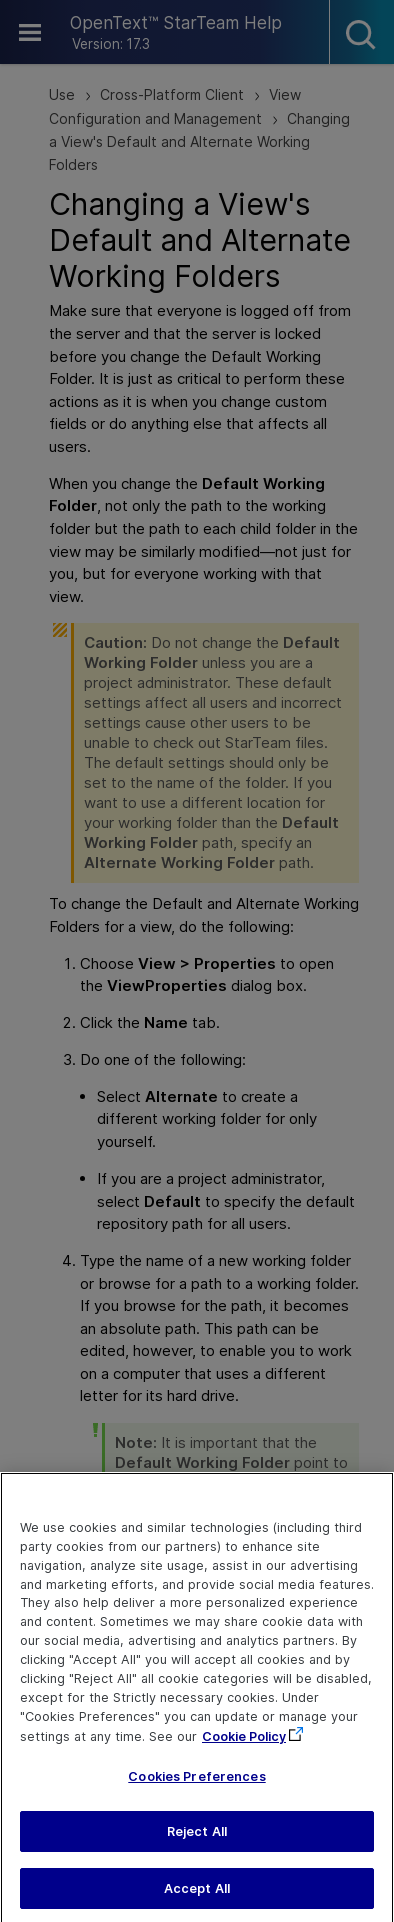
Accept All (197, 1898)
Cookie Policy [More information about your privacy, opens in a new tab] (244, 1746)
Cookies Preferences (196, 1786)
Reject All (197, 1842)
